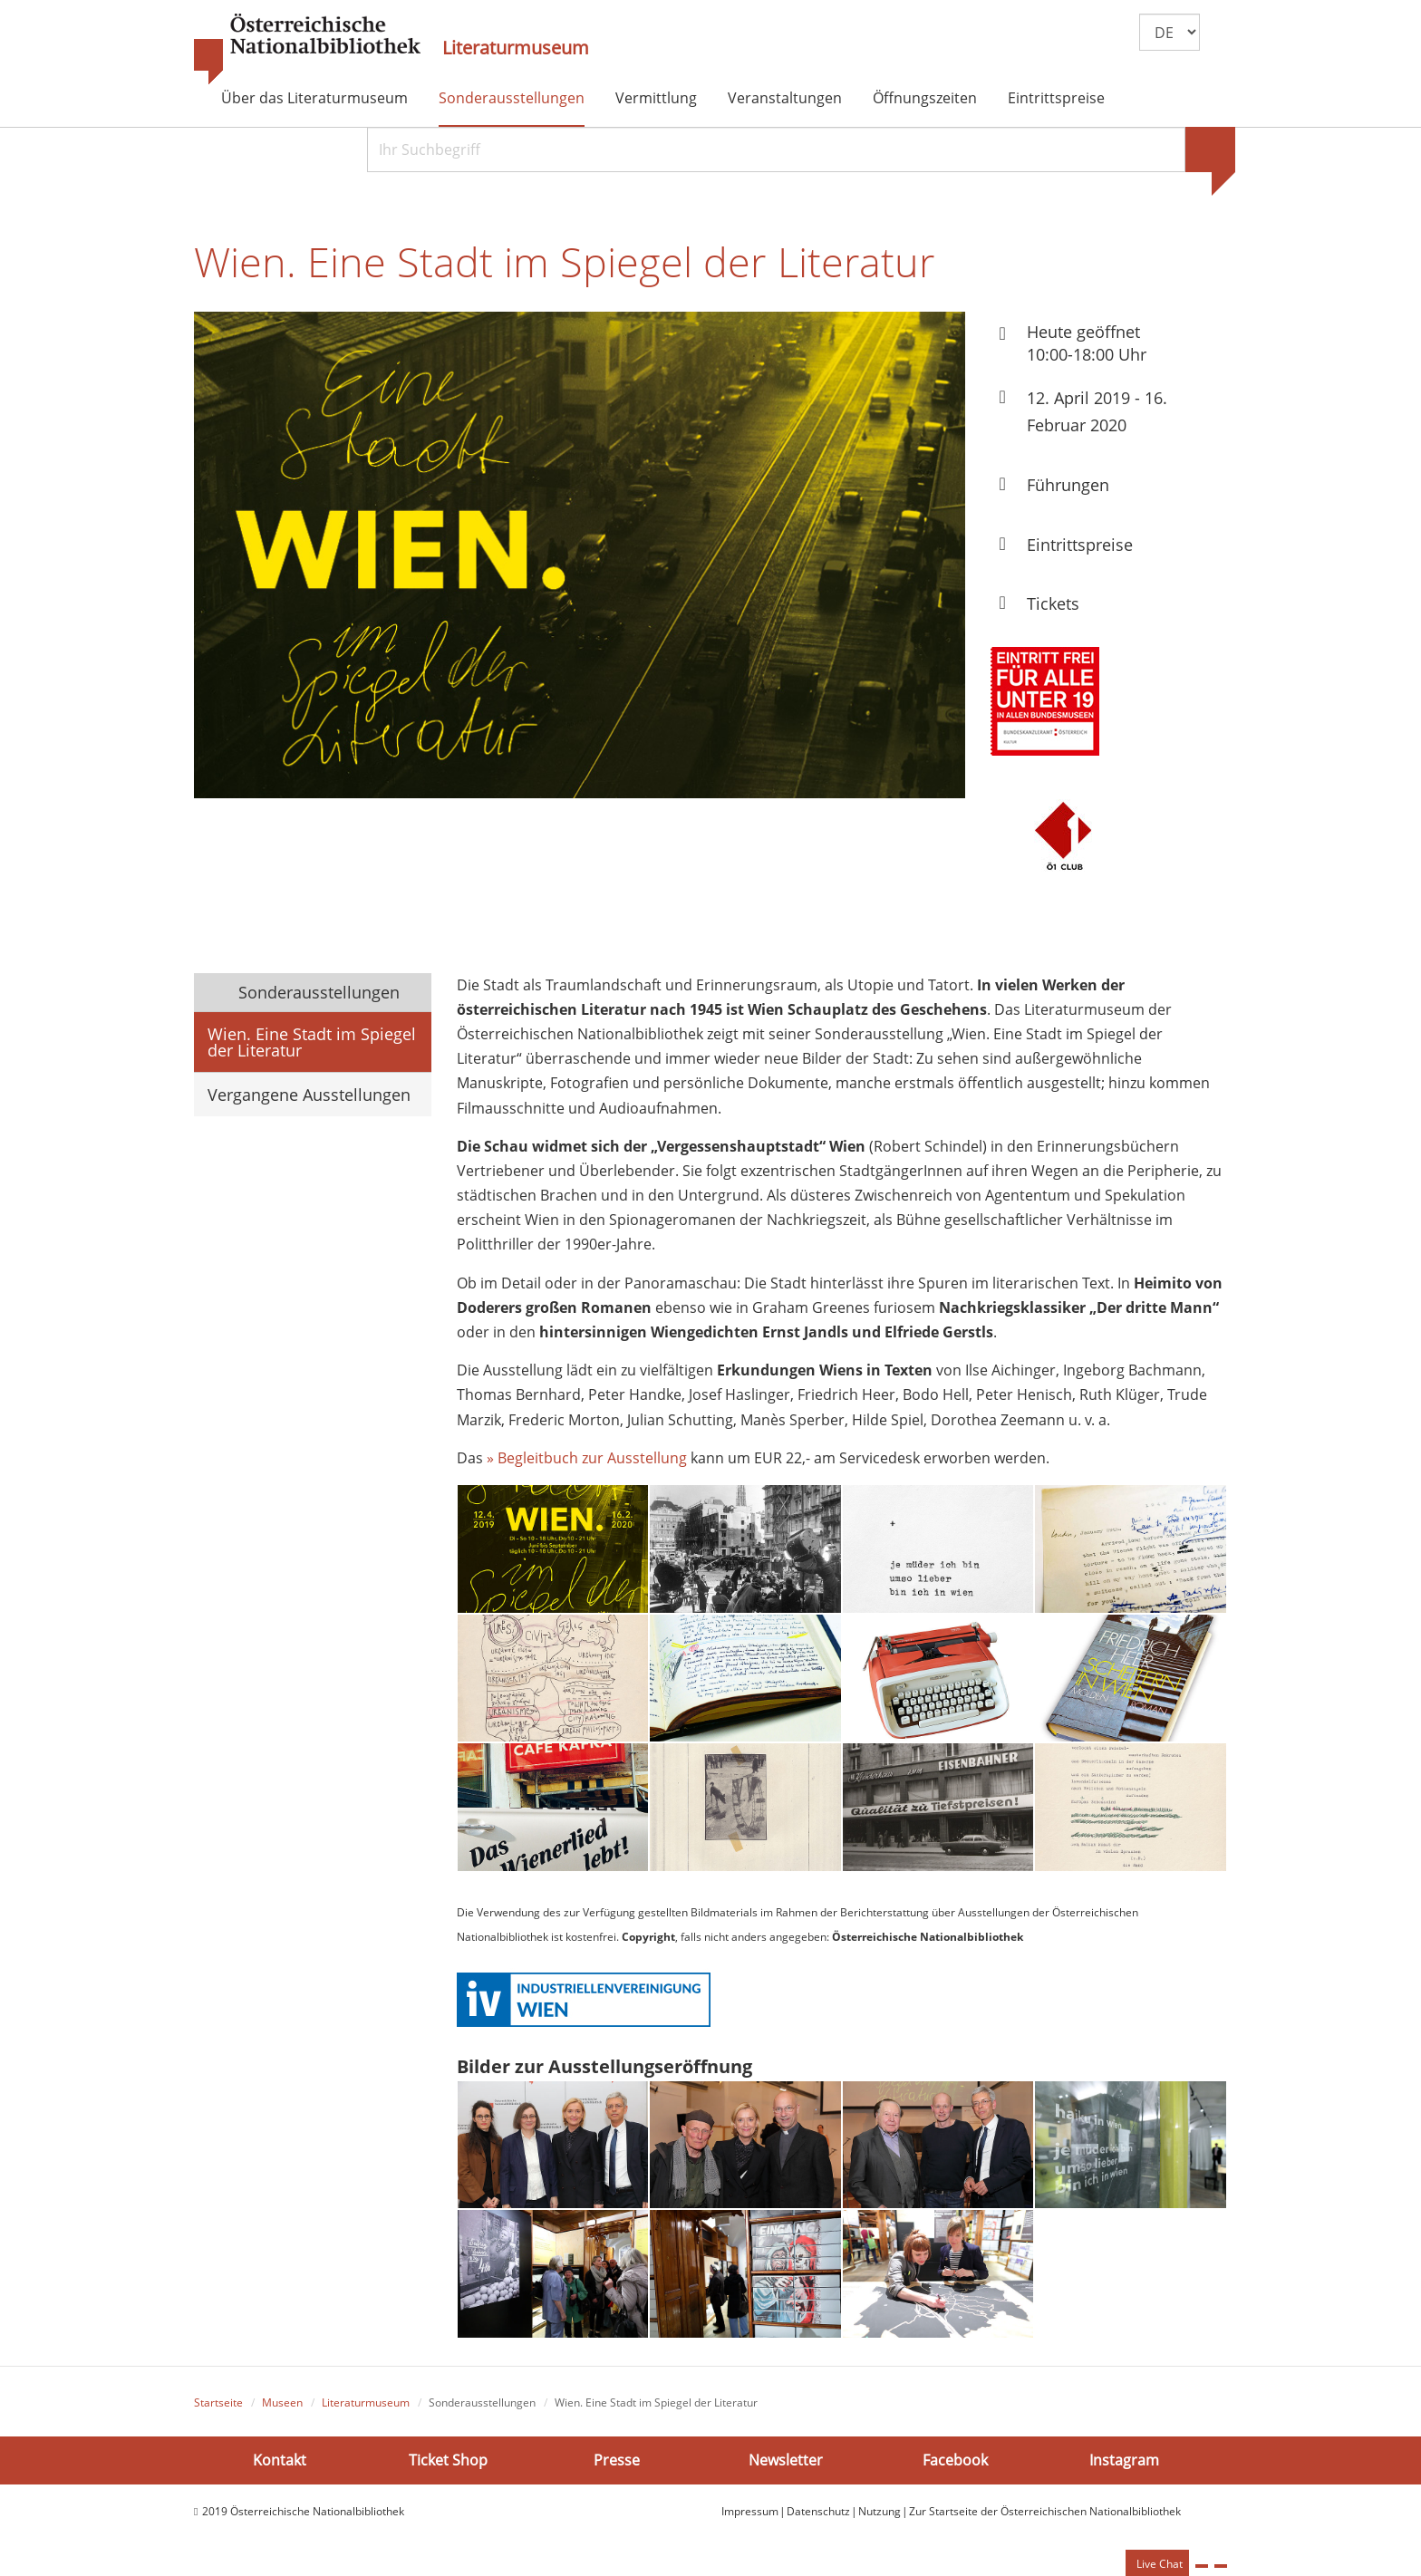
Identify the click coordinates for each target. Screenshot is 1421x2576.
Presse (617, 2460)
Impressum (749, 2511)
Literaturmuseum (515, 48)
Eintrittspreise (1056, 98)
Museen (282, 2402)
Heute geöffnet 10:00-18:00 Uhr (1086, 343)
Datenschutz (818, 2511)
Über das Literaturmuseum (314, 98)
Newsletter (786, 2460)
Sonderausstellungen (512, 98)
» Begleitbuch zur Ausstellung (587, 1458)
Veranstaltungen (785, 98)
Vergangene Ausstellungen (309, 1094)
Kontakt (279, 2460)
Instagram (1124, 2460)
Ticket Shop (448, 2460)
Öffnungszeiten (925, 98)
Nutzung (879, 2511)
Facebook (955, 2460)
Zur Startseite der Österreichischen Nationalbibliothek (1045, 2511)
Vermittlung (656, 98)
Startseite (218, 2402)
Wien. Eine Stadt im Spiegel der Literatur (312, 1042)
